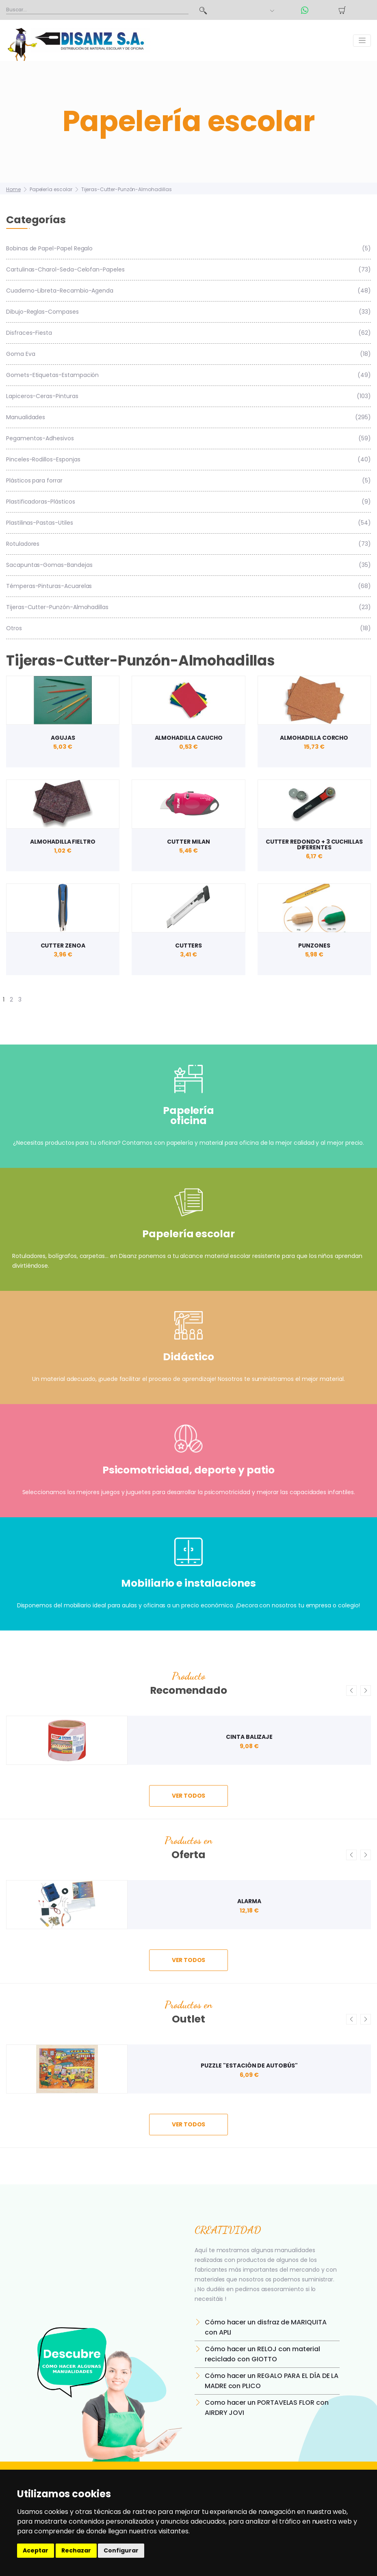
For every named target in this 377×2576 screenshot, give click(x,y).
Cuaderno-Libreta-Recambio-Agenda (188, 290)
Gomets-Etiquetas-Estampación (188, 375)
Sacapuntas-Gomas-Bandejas (188, 565)
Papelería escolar (51, 189)
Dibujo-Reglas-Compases (188, 312)
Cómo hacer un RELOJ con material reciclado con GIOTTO (262, 2354)
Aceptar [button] (35, 2550)
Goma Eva (188, 354)
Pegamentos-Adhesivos (188, 438)
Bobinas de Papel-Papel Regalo (188, 248)
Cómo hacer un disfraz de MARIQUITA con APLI (266, 2327)
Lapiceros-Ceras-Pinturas (188, 396)
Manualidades (188, 417)
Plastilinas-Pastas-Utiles (188, 523)
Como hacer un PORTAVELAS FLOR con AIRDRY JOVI (267, 2407)
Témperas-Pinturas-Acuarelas (188, 586)
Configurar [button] (121, 2550)
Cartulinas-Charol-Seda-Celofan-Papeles (188, 269)
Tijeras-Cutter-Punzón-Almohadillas (126, 189)
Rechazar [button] (76, 2550)
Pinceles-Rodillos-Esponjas (188, 459)
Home (13, 189)
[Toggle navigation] (362, 40)
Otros (188, 628)
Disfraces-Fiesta (188, 333)
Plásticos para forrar (188, 480)
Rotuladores (188, 544)
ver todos (189, 1796)
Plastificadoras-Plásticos (188, 502)
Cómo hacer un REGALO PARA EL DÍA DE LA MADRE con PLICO (271, 2381)
